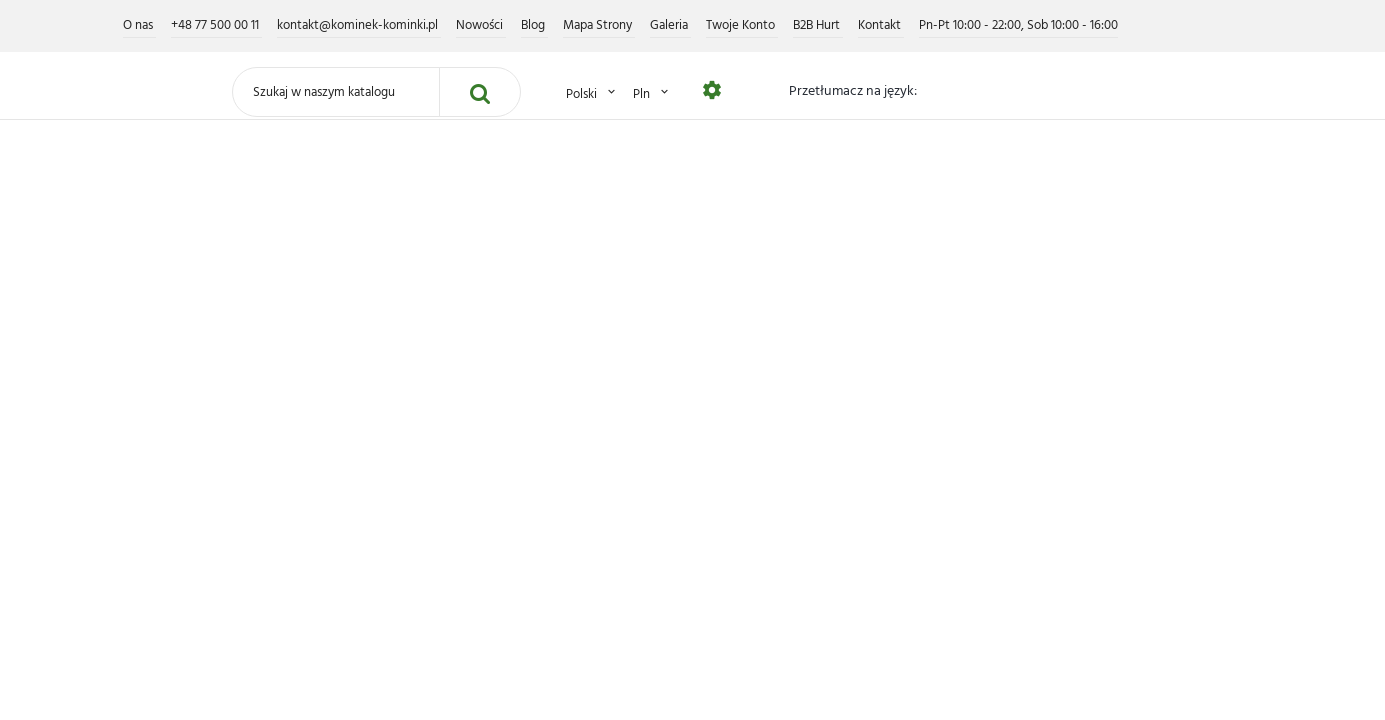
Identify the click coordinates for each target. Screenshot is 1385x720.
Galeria (670, 25)
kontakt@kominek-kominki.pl (359, 25)
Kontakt (881, 25)
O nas (139, 25)
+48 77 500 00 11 (216, 25)
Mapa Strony (599, 25)
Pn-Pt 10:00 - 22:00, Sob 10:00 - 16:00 (1018, 25)
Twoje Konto (742, 25)
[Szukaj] (336, 92)
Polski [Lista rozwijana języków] (592, 93)
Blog (534, 25)
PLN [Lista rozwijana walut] (652, 93)
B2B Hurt (818, 25)
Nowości (481, 25)
